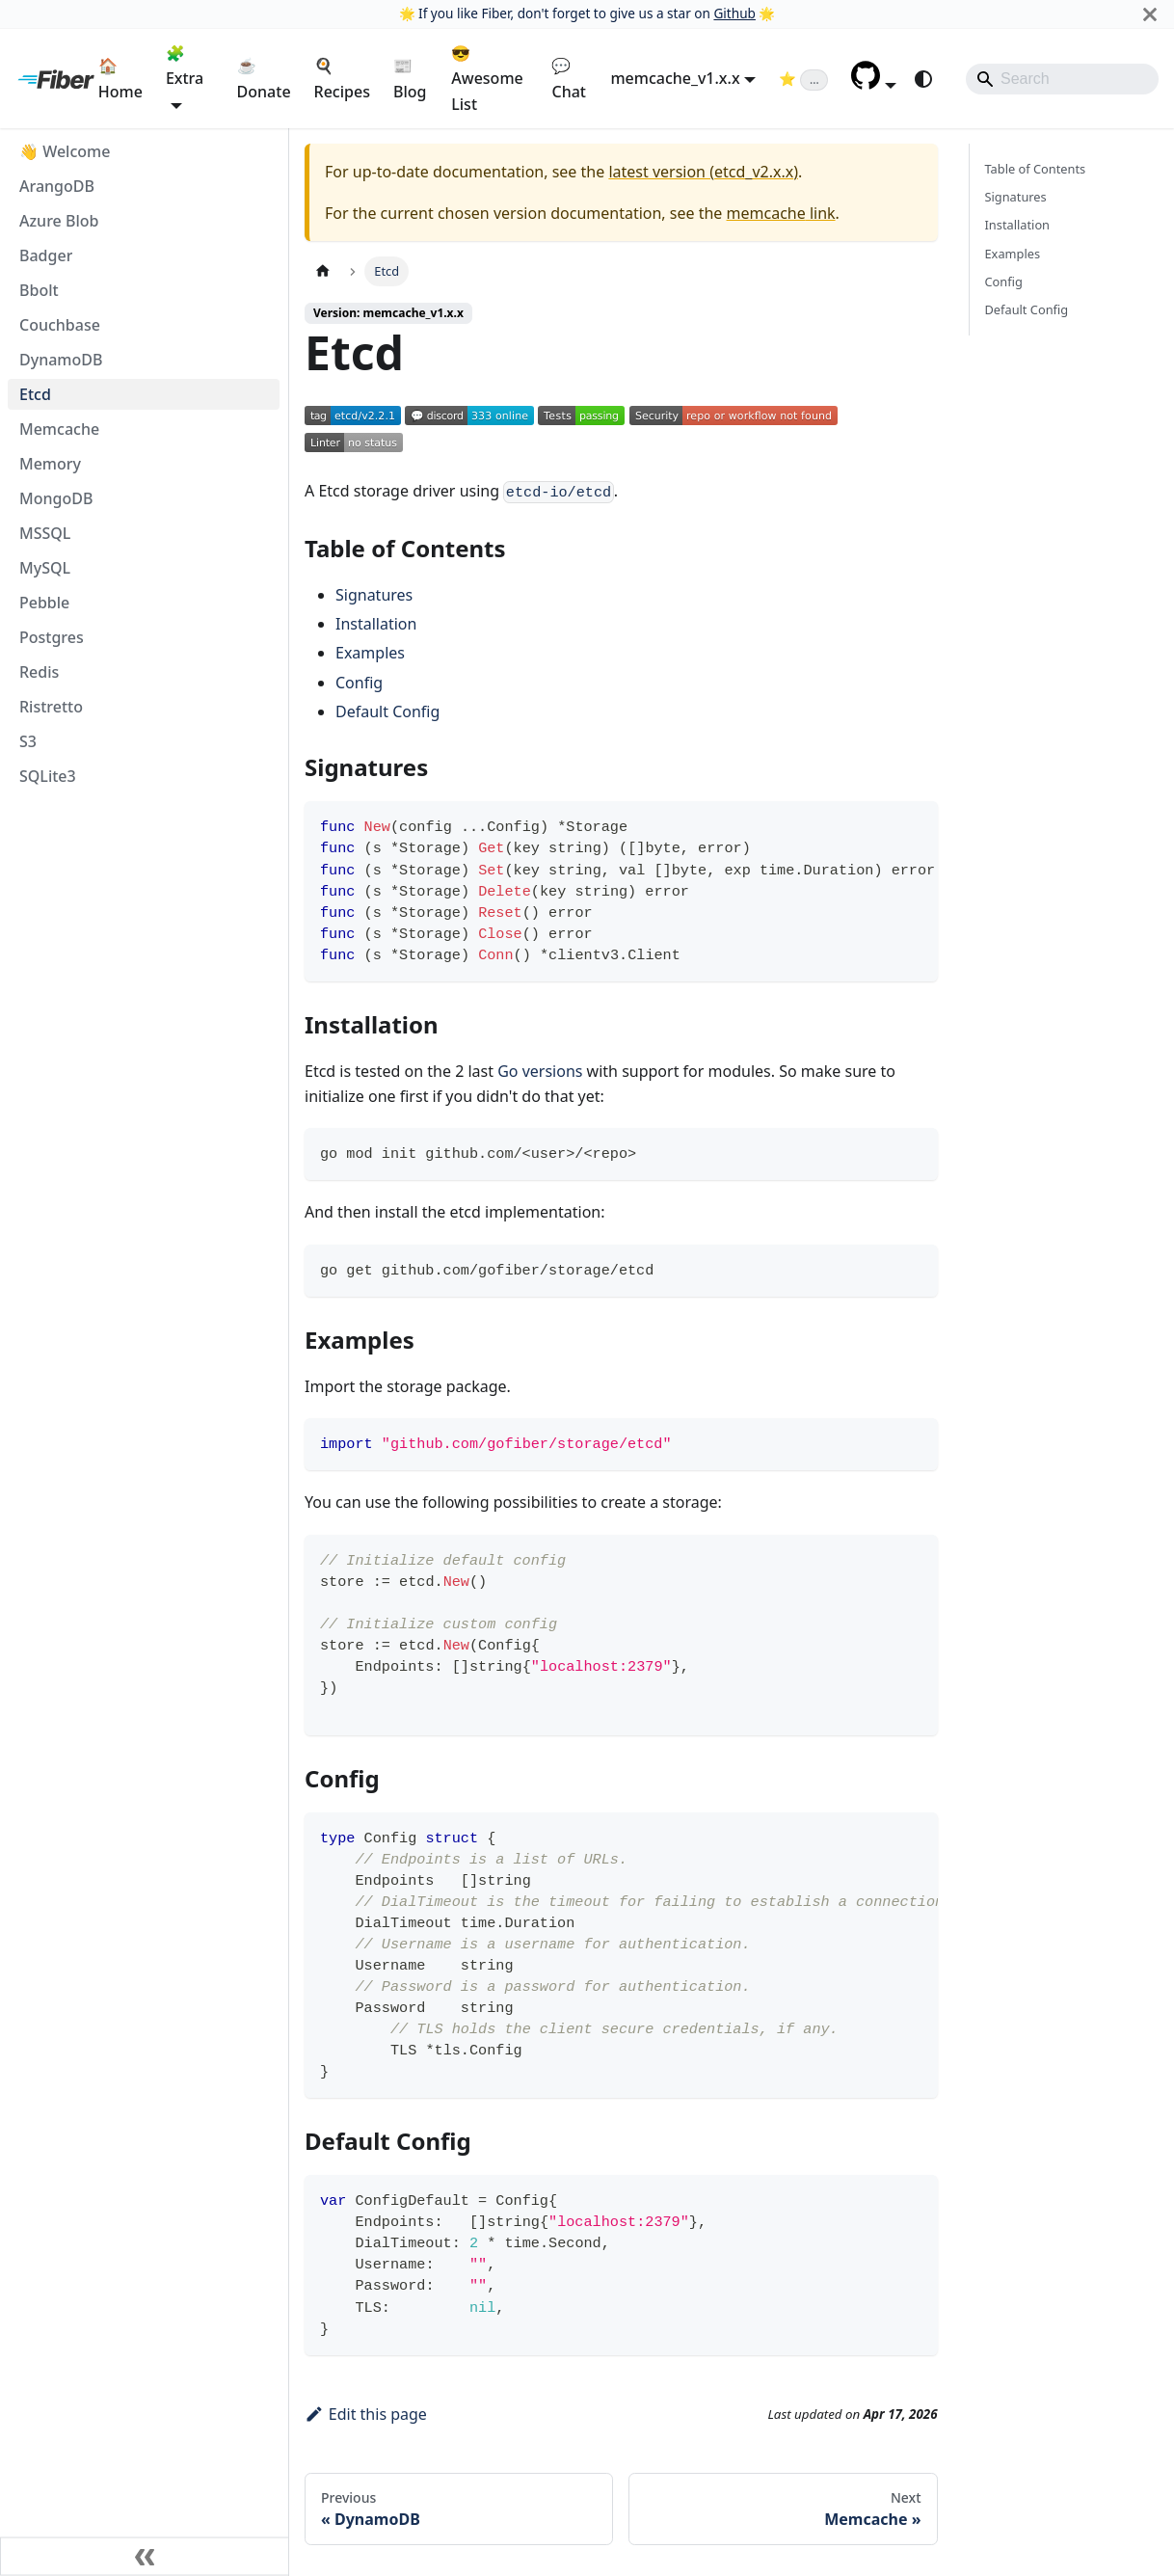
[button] (873, 83)
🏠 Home (120, 78)
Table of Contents (1035, 168)
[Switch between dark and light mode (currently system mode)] (923, 79)
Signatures (374, 594)
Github (734, 13)
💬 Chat (568, 78)
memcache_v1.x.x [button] (674, 78)
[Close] (1150, 14)
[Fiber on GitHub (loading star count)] (803, 78)
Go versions (539, 1071)
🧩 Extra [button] (184, 65)
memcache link (781, 213)
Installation (375, 623)
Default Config (387, 711)
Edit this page (366, 2414)
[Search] (1062, 79)
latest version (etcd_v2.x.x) (703, 171)
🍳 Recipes (342, 78)
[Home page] (323, 271)
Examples (370, 652)
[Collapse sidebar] (144, 2556)
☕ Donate (264, 78)
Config (359, 682)
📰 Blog (409, 78)
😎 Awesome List (486, 78)
